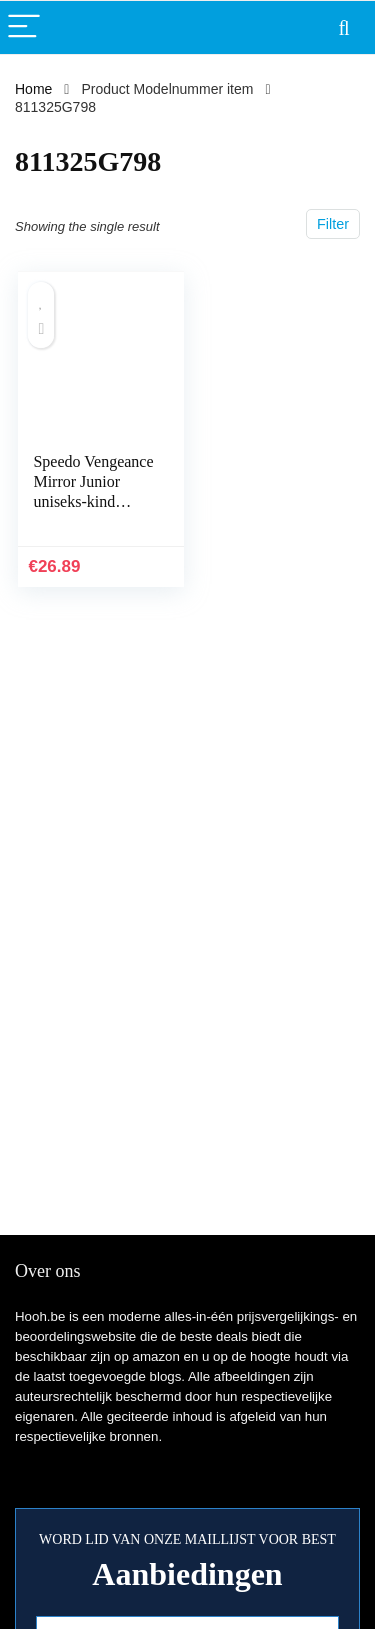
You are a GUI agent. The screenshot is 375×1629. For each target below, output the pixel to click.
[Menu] (24, 27)
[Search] (344, 27)
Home (33, 89)
